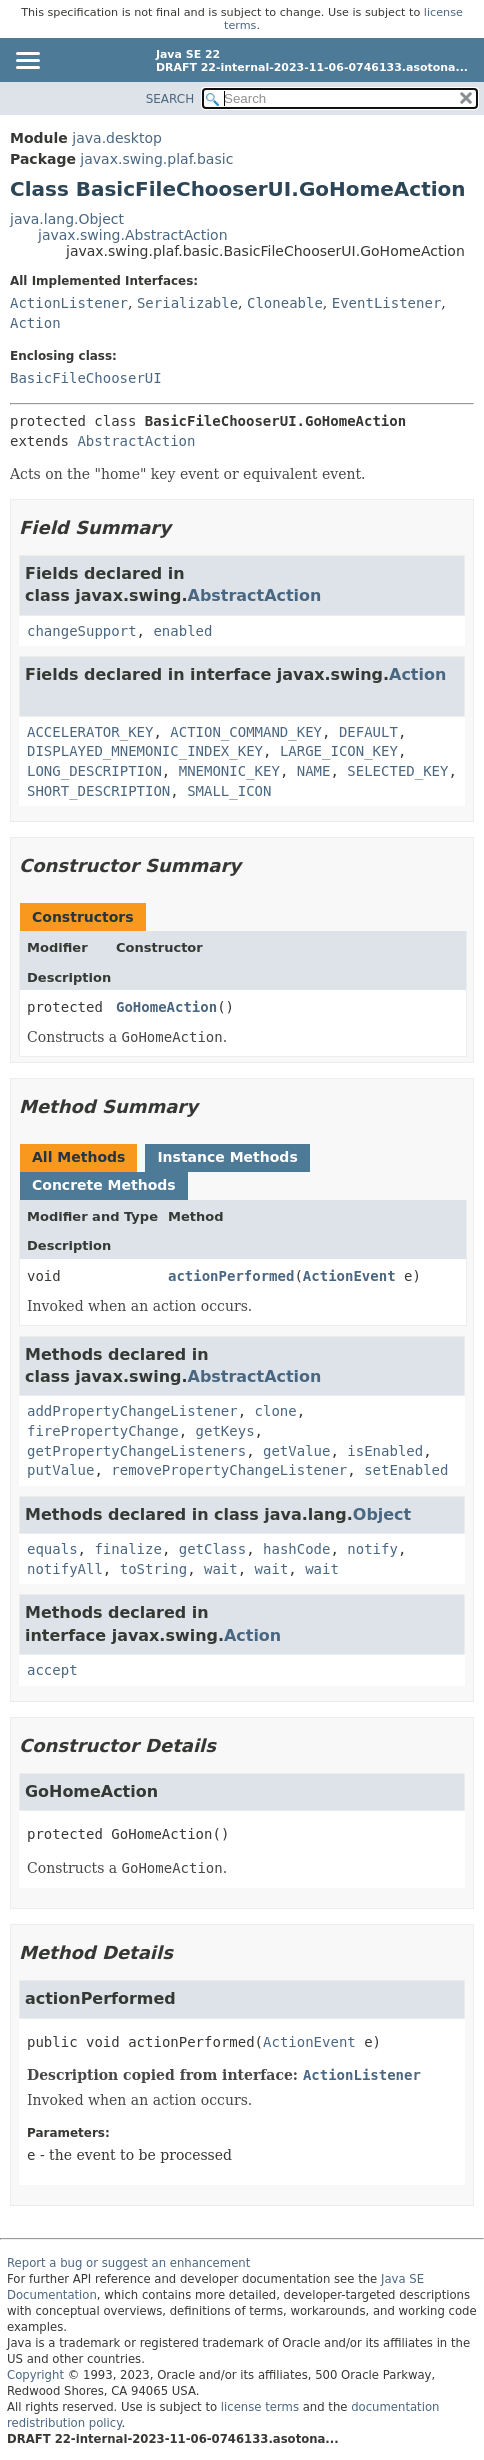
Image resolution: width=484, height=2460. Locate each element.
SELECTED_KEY (397, 771)
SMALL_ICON (229, 791)
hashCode (296, 1549)
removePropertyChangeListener (229, 1470)
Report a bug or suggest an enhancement (128, 2263)
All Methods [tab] (78, 1157)
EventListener (387, 303)
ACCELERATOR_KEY (90, 732)
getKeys (225, 1431)
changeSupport (82, 631)
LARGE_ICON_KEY (339, 751)
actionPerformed (231, 1276)
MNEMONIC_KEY (229, 771)
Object (382, 1514)
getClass (212, 1549)
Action (35, 323)
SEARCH (170, 99)
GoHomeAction (166, 1007)
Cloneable (285, 303)
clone (276, 1411)
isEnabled (385, 1451)
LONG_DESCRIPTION (94, 771)
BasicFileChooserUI (86, 378)
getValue (296, 1451)
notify (372, 1549)
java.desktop (117, 138)
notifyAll (65, 1569)
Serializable (187, 303)
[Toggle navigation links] (27, 62)
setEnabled (406, 1470)
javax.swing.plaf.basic (156, 159)
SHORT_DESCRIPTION (98, 791)
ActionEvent (349, 1276)
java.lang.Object (67, 219)
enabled (182, 631)
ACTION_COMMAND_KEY (246, 732)
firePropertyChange (103, 1431)
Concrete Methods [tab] (104, 1185)
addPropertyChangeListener (132, 1411)
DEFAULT (368, 732)
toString (153, 1569)
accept (52, 1670)
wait (221, 1569)
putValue (60, 1470)
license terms (260, 2407)
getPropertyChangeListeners (136, 1451)
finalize (127, 1549)
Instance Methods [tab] (227, 1157)
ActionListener (69, 303)
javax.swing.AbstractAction (133, 235)
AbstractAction (136, 441)
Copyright (35, 2375)
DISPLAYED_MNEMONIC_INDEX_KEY (145, 751)
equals (52, 1549)
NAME (314, 771)
